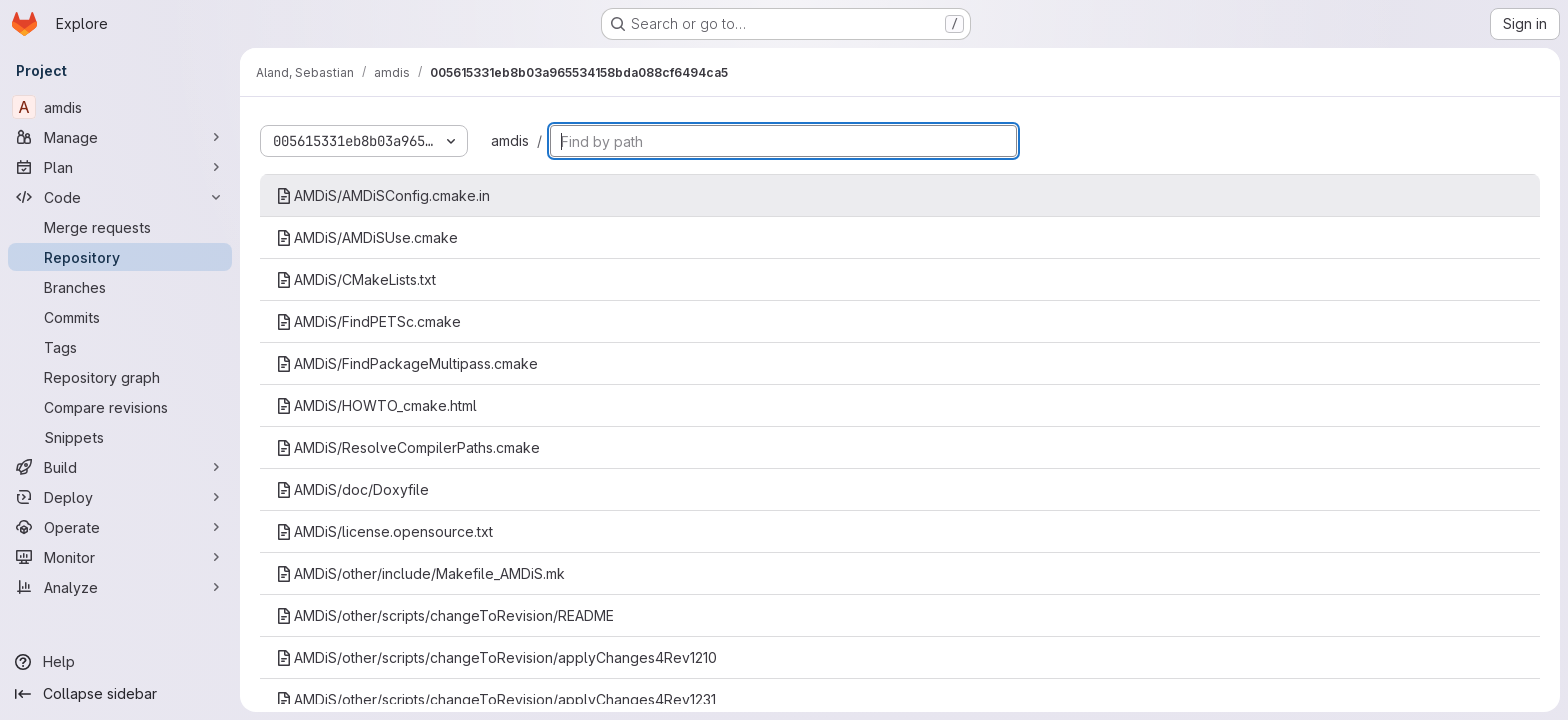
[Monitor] (120, 557)
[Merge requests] (120, 227)
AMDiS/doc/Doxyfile (352, 489)
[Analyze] (120, 587)
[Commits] (120, 317)
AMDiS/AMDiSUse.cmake (367, 237)
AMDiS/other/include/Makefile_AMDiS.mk (420, 573)
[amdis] (120, 107)
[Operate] (120, 527)
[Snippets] (120, 437)
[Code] (120, 197)
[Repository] (120, 257)
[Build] (120, 467)
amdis (510, 140)
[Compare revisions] (120, 407)
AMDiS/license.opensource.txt (384, 531)
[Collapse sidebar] (120, 694)
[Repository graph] (120, 377)
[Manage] (120, 137)
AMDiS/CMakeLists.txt (356, 279)
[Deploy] (120, 497)
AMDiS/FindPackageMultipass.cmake (407, 363)
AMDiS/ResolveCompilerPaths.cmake (408, 447)
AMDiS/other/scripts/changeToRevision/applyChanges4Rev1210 (496, 657)
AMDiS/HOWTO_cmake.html (376, 405)
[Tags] (120, 347)
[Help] (120, 662)
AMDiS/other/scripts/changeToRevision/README (445, 615)
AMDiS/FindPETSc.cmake (368, 321)
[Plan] (120, 167)
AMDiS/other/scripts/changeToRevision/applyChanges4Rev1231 (496, 699)
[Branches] (120, 287)
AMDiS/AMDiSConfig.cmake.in (383, 195)
